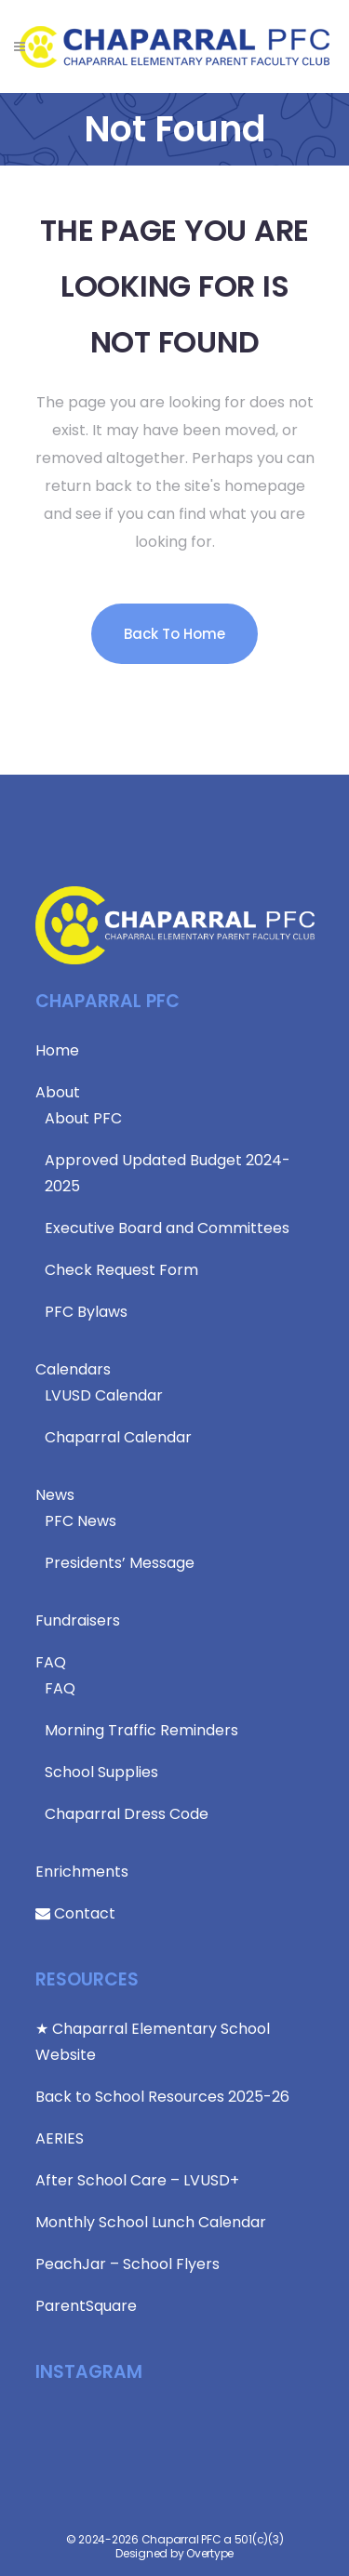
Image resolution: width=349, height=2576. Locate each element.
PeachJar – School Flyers (127, 2264)
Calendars (73, 1369)
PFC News (80, 1521)
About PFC (83, 1118)
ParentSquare (86, 2306)
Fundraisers (77, 1620)
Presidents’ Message (120, 1562)
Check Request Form (121, 1270)
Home (57, 1050)
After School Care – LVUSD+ (137, 2180)
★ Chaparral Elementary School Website (152, 2041)
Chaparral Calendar (118, 1437)
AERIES (59, 2138)
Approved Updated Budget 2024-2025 (167, 1173)
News (54, 1495)
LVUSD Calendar (104, 1395)
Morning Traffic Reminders (141, 1730)
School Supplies (101, 1772)
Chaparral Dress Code (126, 1814)
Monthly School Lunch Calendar (150, 2222)
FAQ (50, 1662)
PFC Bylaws (86, 1311)
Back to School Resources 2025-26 (162, 2096)
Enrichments (81, 1871)
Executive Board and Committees (167, 1228)
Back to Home (174, 634)
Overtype (210, 2553)
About (57, 1092)
